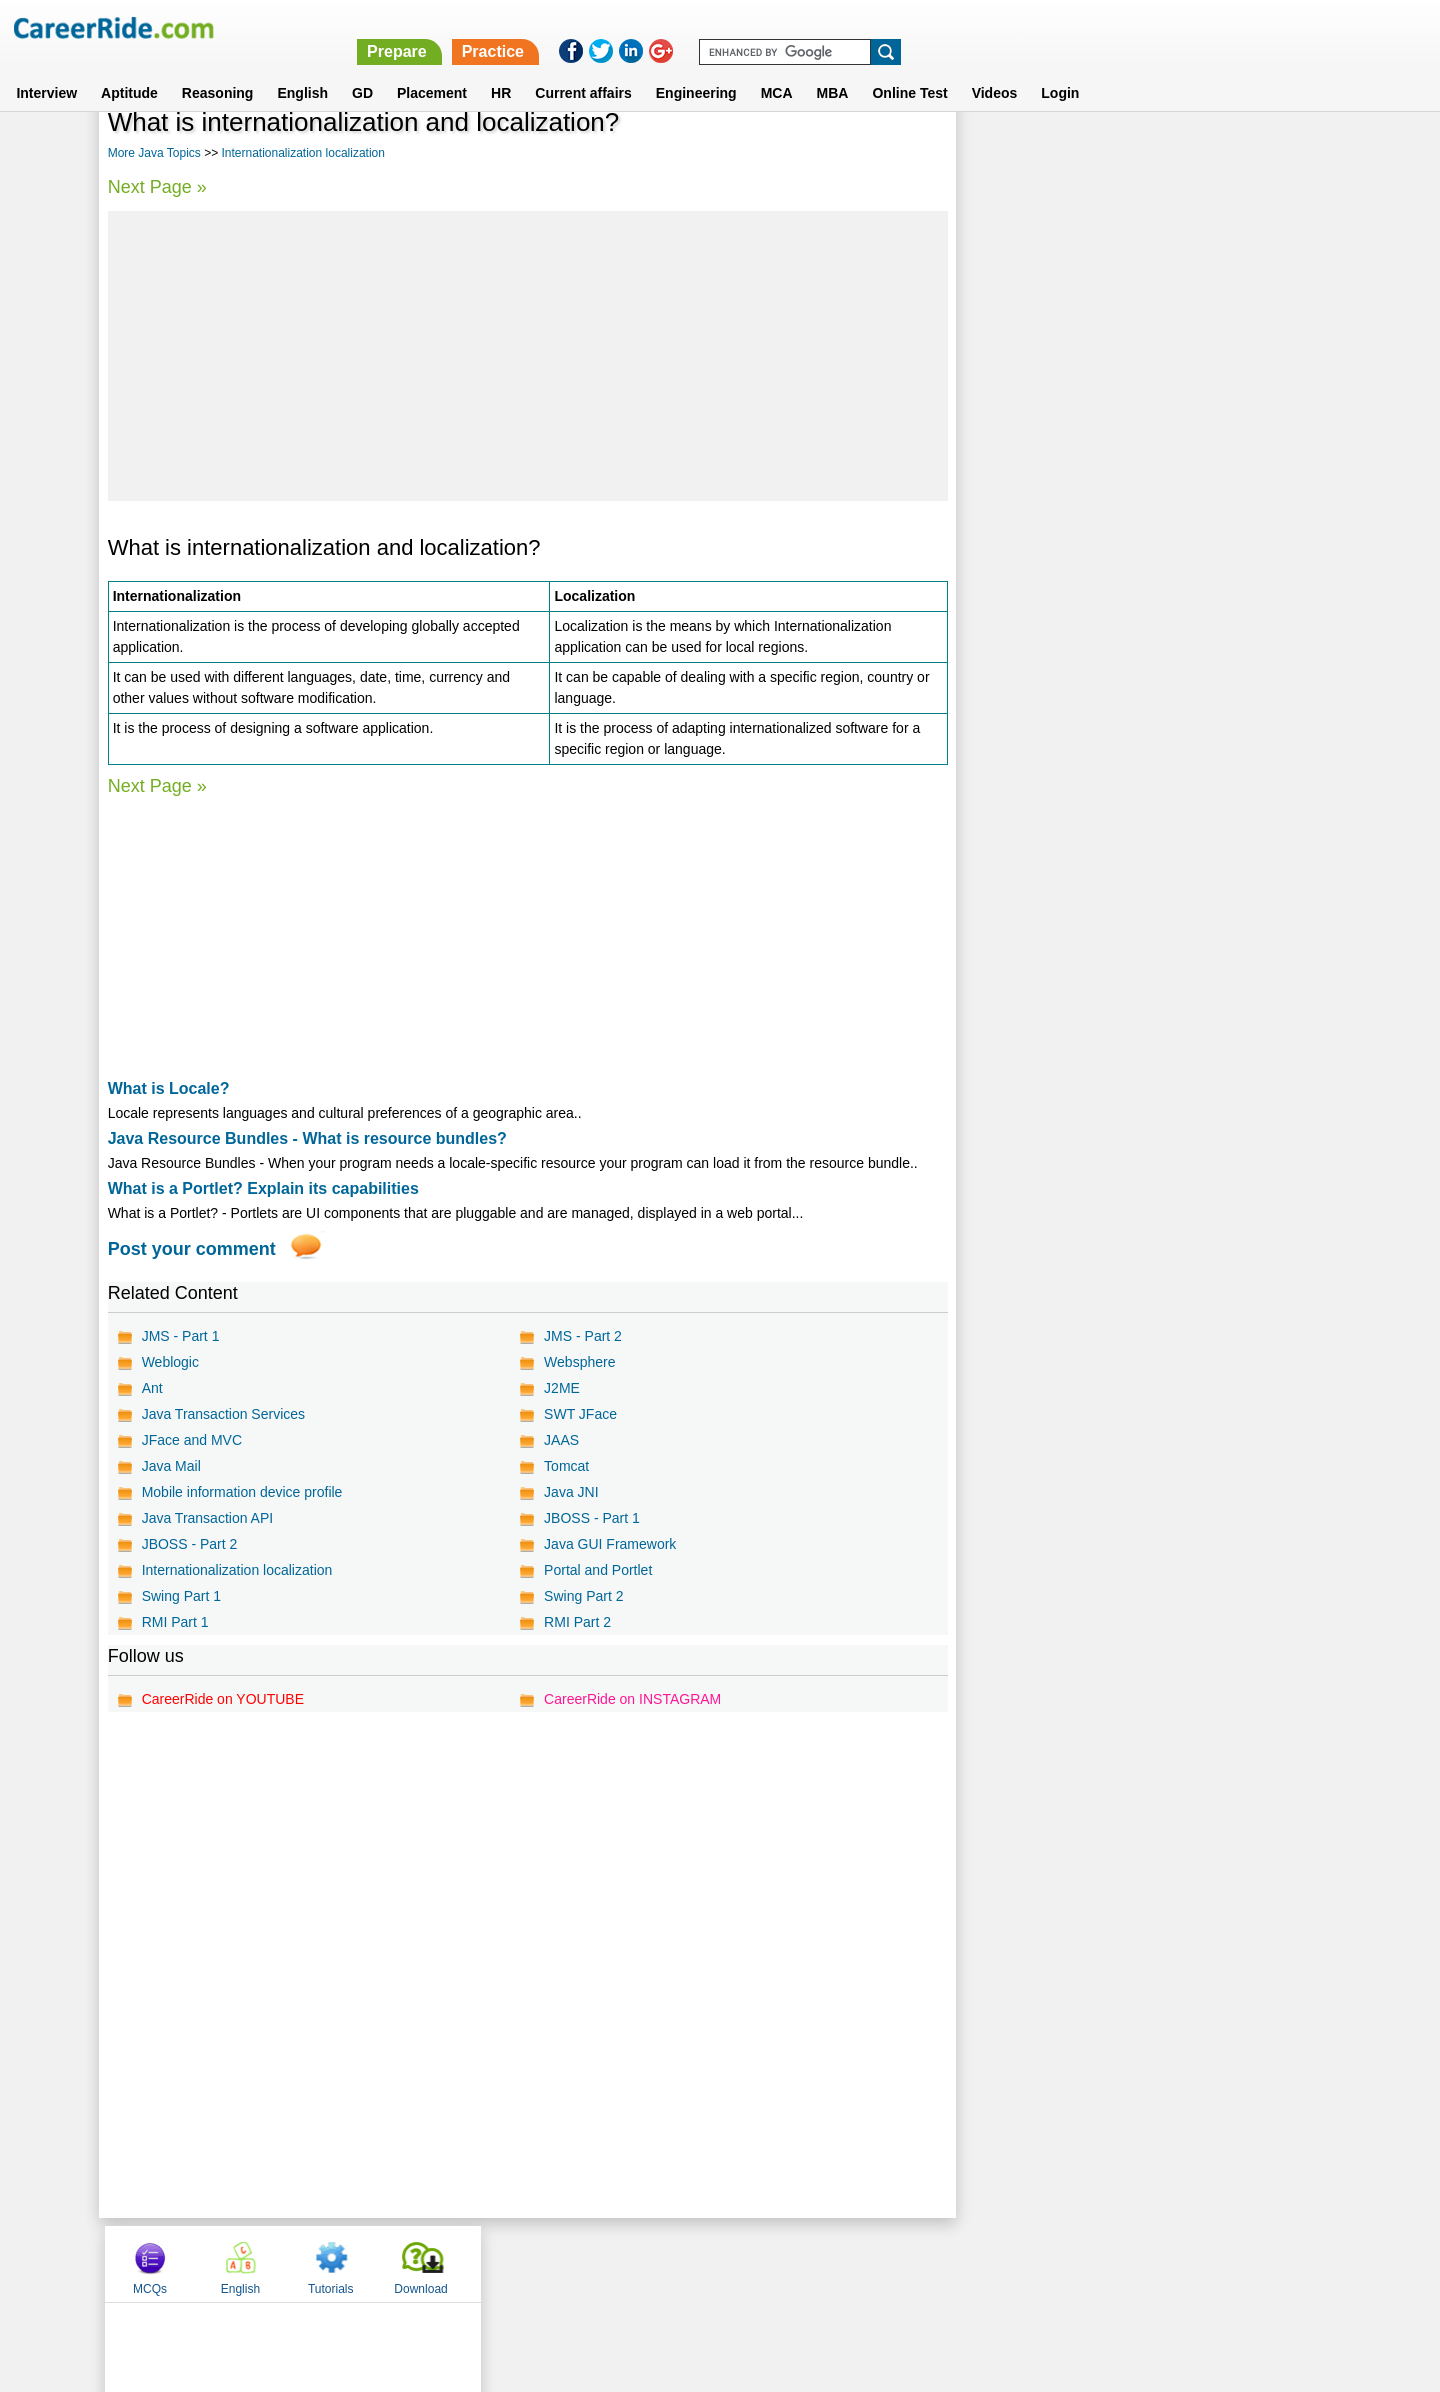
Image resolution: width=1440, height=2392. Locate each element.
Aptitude (129, 69)
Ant (152, 1388)
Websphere (578, 1362)
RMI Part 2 (576, 1622)
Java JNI (570, 1492)
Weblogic (170, 1362)
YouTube (861, 2263)
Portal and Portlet (597, 1570)
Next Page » (157, 187)
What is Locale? (169, 1088)
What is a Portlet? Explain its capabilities (263, 1188)
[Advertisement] (526, 356)
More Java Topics (154, 153)
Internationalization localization (302, 153)
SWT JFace (579, 1414)
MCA (777, 69)
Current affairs (583, 69)
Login (1060, 69)
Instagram (939, 2263)
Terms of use (711, 2263)
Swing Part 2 (582, 1596)
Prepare (922, 27)
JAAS (560, 1440)
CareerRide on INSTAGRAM (631, 1699)
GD (362, 69)
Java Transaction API (208, 1518)
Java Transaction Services (223, 1414)
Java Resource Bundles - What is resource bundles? (307, 1138)
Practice (1017, 27)
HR (501, 69)
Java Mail (171, 1466)
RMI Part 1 (175, 1622)
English (302, 69)
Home (472, 2263)
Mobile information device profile (242, 1492)
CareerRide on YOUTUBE (223, 1699)
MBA (833, 69)
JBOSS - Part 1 (591, 1518)
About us (538, 2263)
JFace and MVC (192, 1440)
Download (1274, 153)
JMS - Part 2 (582, 1336)
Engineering (696, 69)
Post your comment (192, 1249)
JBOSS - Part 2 (190, 1544)
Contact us (618, 2263)
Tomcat (565, 1466)
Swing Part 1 (181, 1596)
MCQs (1004, 153)
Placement (432, 69)
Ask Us (793, 2263)
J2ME (561, 1388)
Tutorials (1185, 153)
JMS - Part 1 (181, 1336)
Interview (46, 69)
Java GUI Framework (609, 1544)
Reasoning (218, 69)
